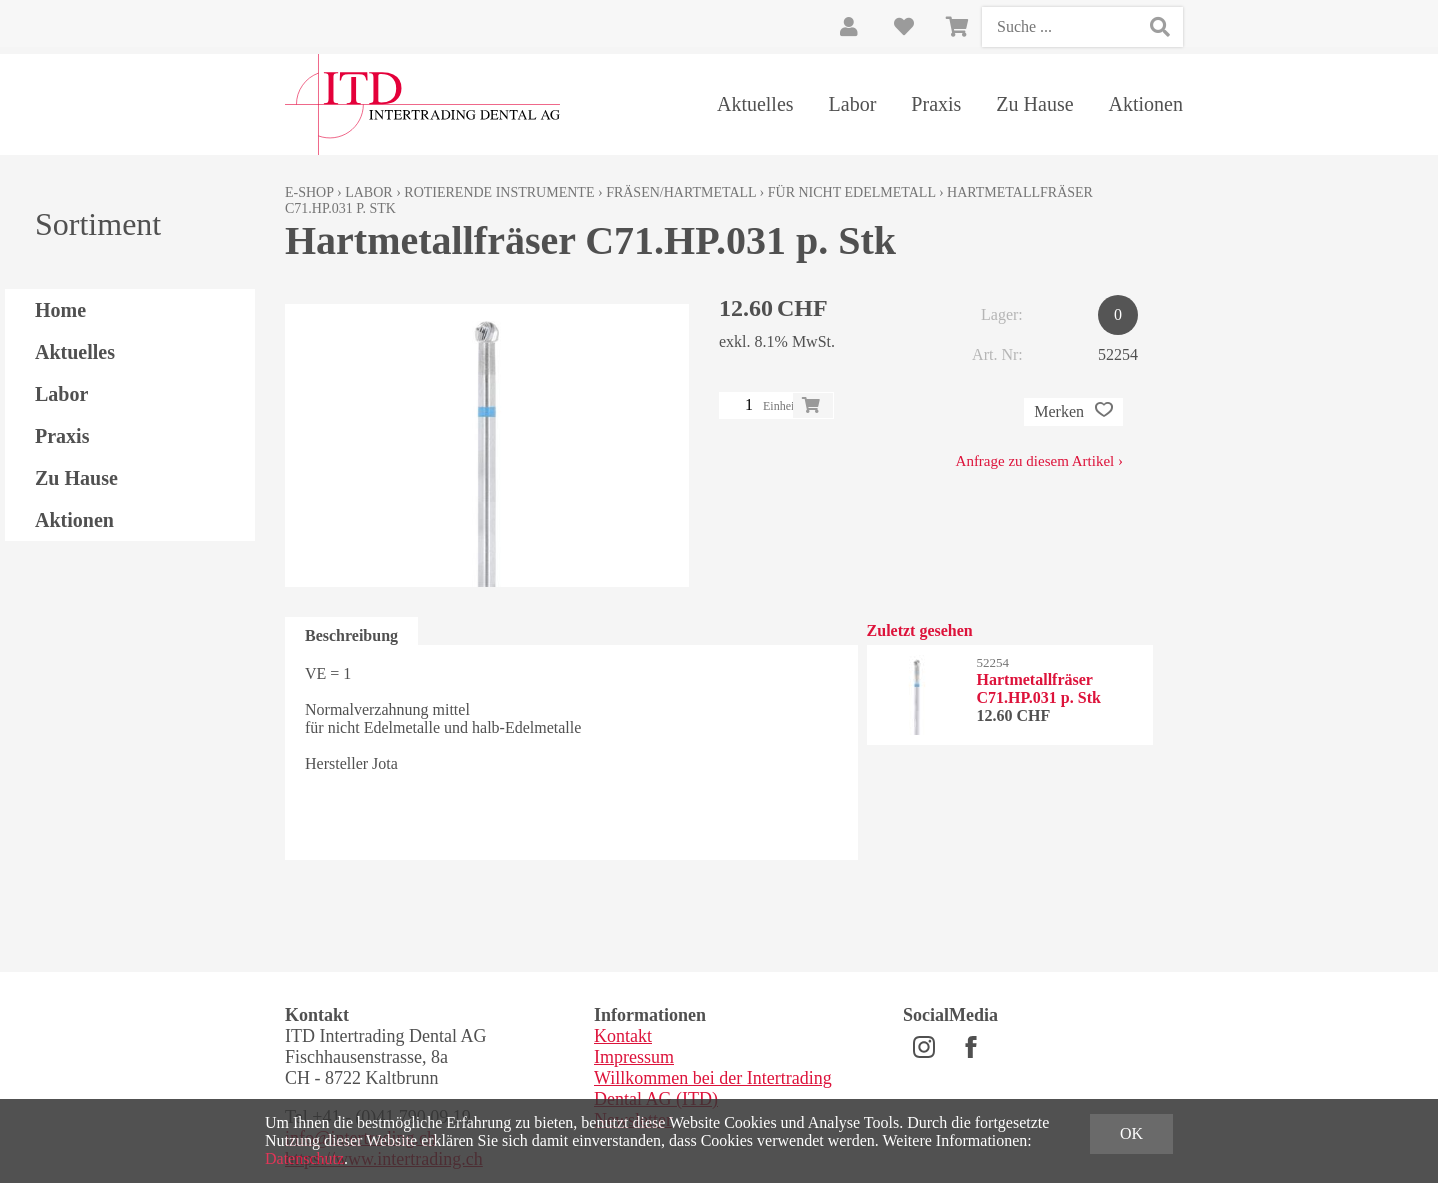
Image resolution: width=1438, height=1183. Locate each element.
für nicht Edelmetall (852, 192)
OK (1131, 1133)
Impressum (634, 1057)
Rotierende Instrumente (499, 192)
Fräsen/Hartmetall (681, 192)
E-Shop (309, 192)
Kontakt (623, 1036)
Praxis (936, 104)
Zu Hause (1034, 104)
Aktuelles (755, 104)
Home (60, 310)
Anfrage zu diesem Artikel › (1039, 461)
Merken (1073, 412)
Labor (853, 104)
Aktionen (1146, 104)
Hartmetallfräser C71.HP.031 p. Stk (1039, 688)
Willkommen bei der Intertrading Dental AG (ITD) (713, 1088)
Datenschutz (304, 1158)
